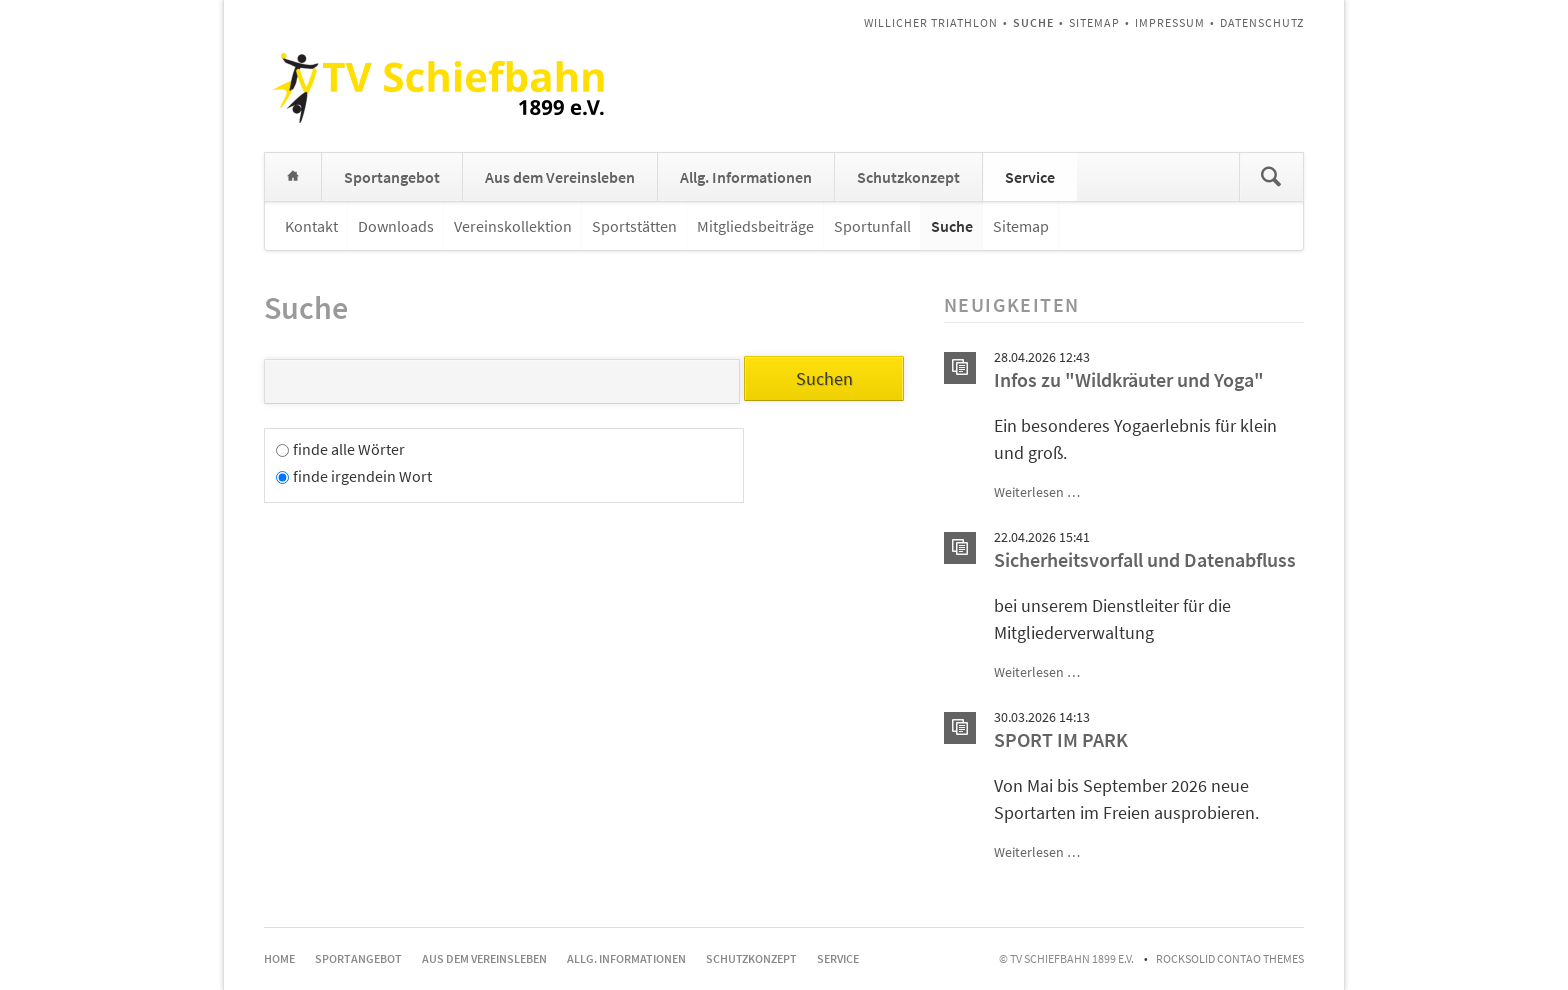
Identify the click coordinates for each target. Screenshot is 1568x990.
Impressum (1170, 22)
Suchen (1271, 177)
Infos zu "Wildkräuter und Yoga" (1129, 380)
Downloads (396, 226)
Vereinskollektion (513, 226)
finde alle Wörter (349, 449)
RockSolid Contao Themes (1230, 958)
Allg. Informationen (746, 177)
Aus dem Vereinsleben (560, 177)
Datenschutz (1262, 22)
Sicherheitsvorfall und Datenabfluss (1145, 560)
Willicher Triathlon (931, 22)
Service (1030, 177)
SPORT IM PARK (1061, 740)
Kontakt (311, 226)
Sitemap (1094, 22)
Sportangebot (392, 177)
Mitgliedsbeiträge (755, 226)
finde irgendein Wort (362, 476)
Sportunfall (872, 226)
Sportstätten (634, 226)
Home (293, 177)
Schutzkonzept (908, 177)
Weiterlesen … (1037, 492)
